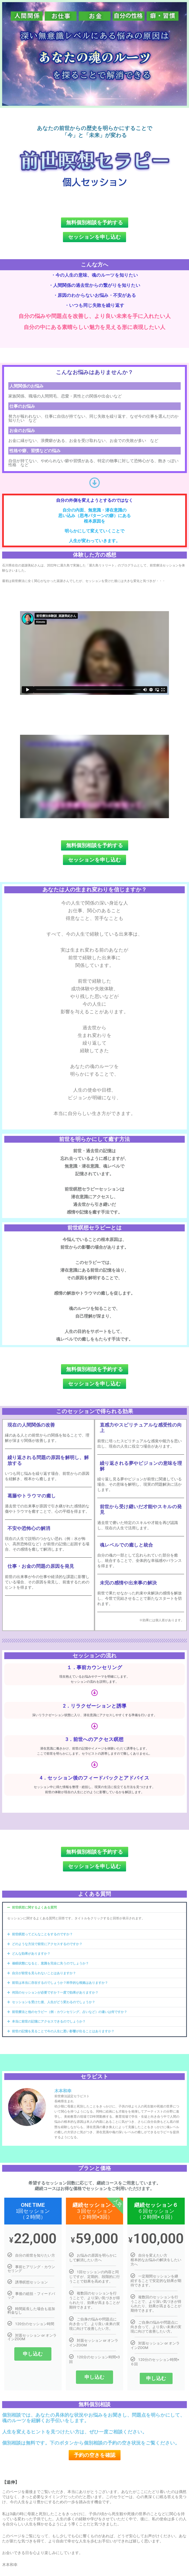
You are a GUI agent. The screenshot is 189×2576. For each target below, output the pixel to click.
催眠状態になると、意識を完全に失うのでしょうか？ (50, 1963)
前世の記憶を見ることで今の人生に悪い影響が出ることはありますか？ (63, 2031)
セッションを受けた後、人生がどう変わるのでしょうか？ (53, 2002)
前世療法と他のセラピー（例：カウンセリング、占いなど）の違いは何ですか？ (69, 2012)
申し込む (33, 2354)
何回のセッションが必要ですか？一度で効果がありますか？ (55, 1992)
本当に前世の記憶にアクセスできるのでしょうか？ (49, 2021)
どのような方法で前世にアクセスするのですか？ (47, 1944)
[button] (94, 1907)
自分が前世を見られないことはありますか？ (44, 1973)
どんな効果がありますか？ (31, 1954)
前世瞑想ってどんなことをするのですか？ (42, 1934)
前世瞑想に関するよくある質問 (34, 1907)
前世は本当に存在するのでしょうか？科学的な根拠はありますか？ (60, 1983)
